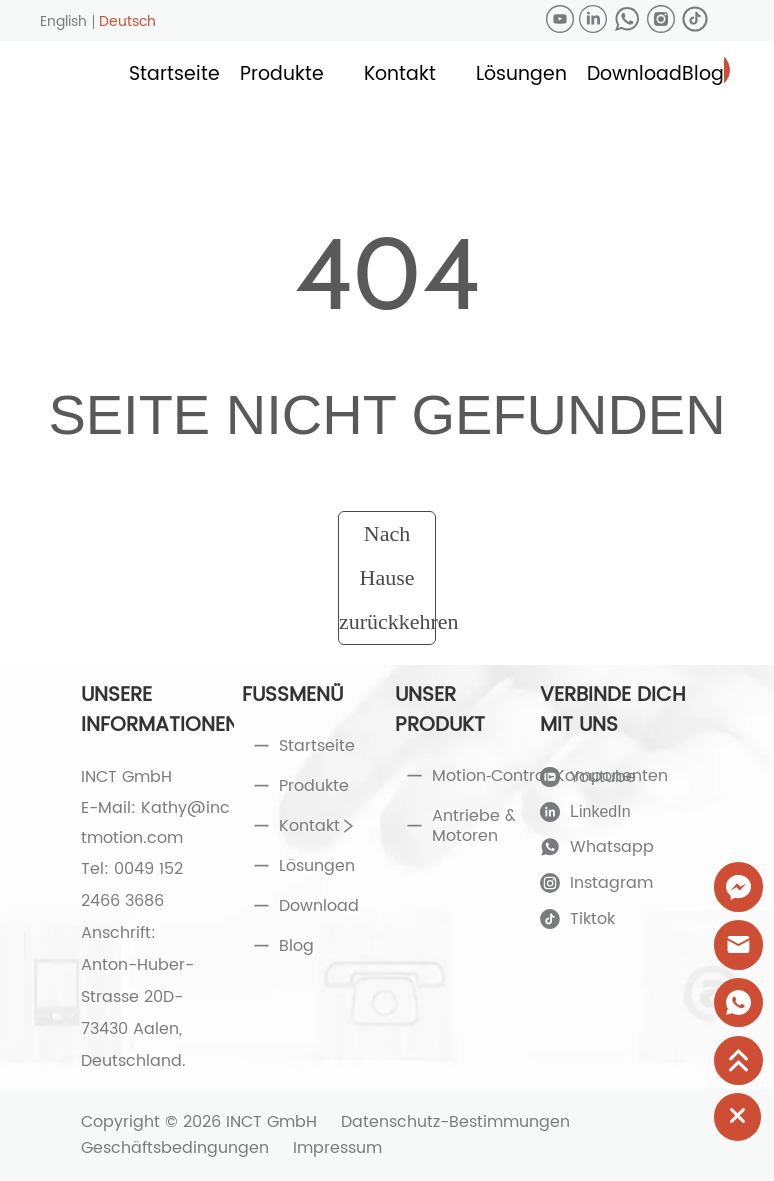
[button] (282, 74)
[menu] (426, 75)
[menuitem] (282, 75)
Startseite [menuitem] (174, 74)
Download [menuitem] (634, 74)
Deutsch (127, 21)
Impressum (337, 1148)
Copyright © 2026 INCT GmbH (199, 1122)
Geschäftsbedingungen (175, 1148)
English (63, 21)
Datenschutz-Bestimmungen (455, 1122)
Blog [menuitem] (703, 74)
